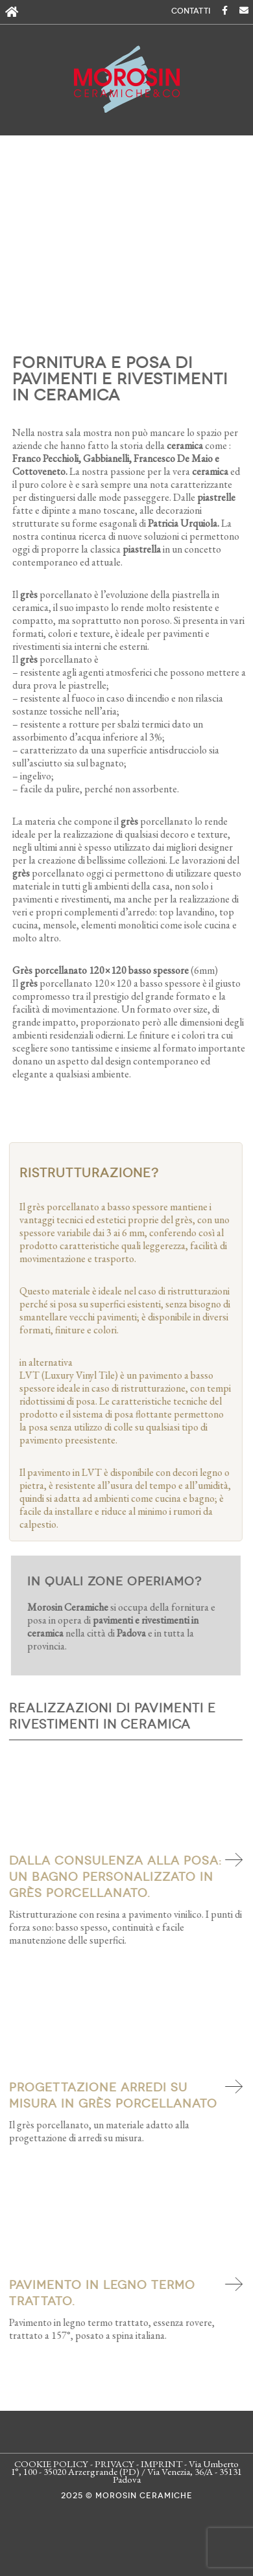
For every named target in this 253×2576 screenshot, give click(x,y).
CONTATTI (190, 11)
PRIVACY (114, 2463)
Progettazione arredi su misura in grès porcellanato (116, 2095)
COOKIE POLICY (51, 2463)
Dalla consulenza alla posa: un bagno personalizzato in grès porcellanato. (118, 1877)
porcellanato (156, 821)
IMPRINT (161, 2463)
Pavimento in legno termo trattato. (105, 2293)
